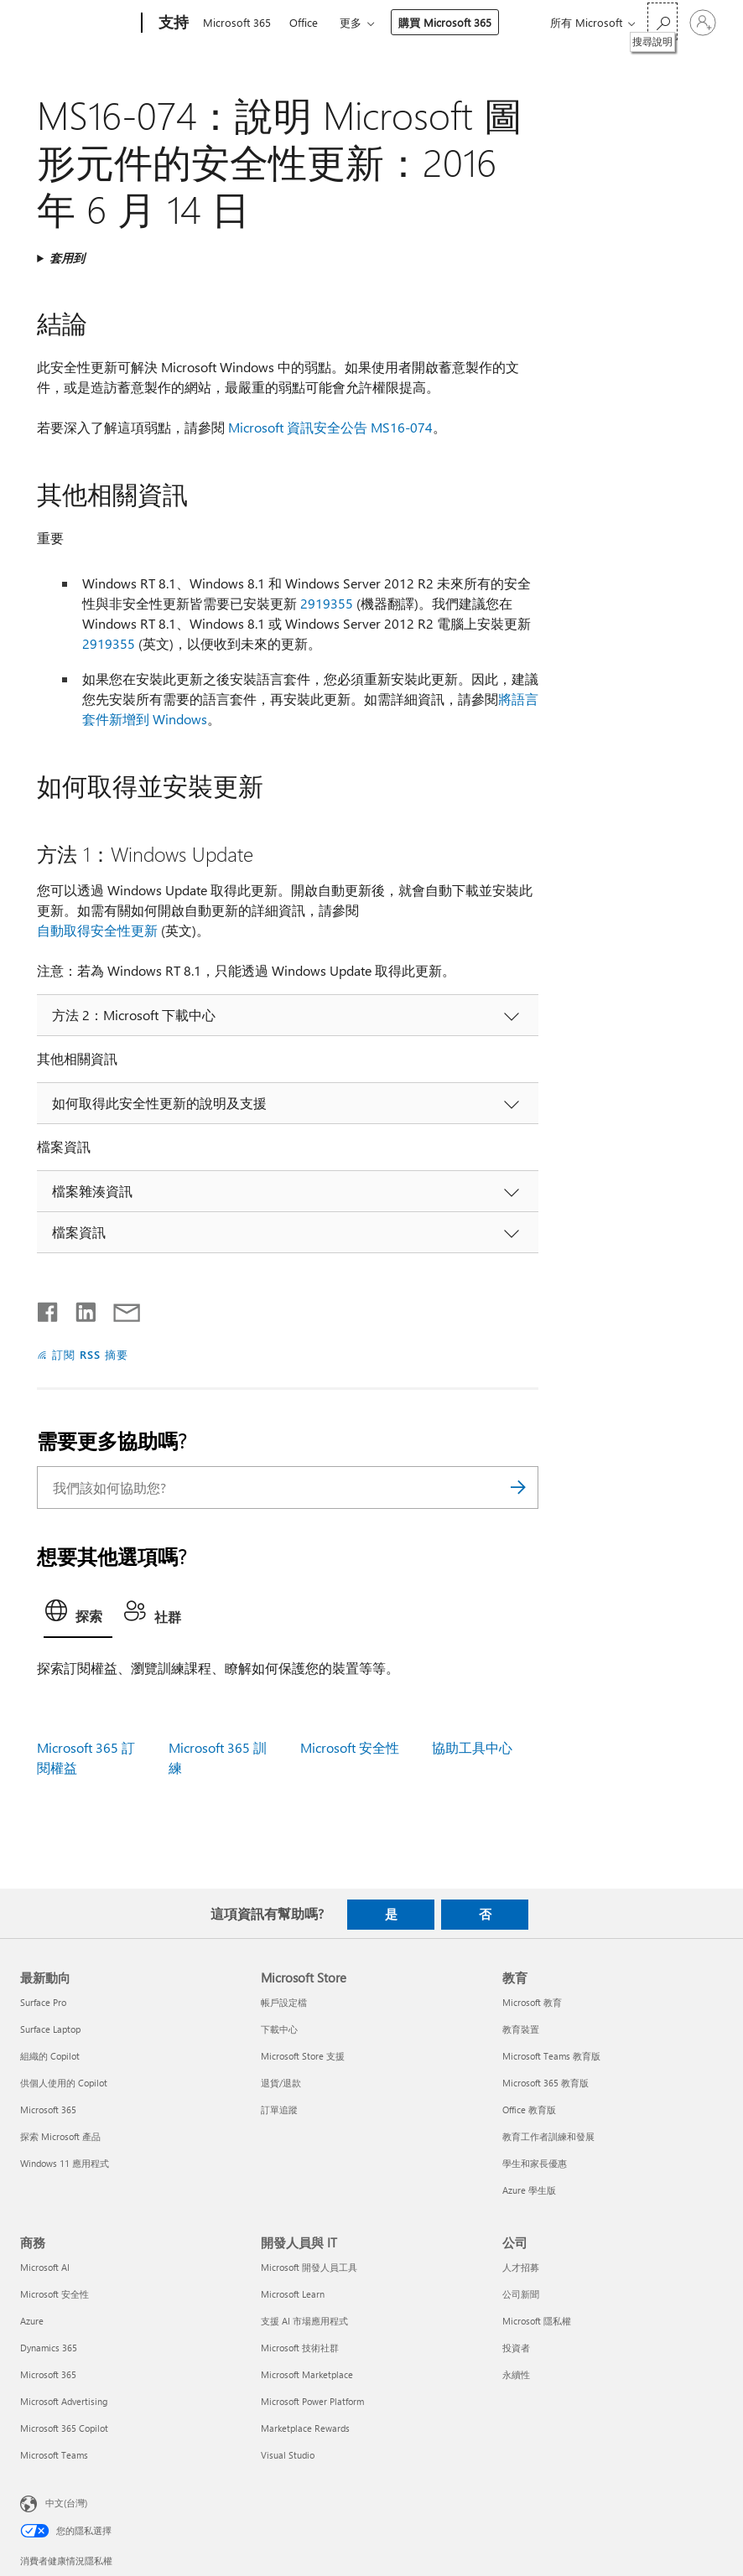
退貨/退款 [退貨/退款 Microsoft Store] (281, 2082)
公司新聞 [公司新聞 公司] (520, 2294)
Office (303, 22)
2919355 (326, 603)
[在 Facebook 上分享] (48, 1308)
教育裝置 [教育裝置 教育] (520, 2029)
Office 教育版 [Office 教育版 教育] (529, 2109)
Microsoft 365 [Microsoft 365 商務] (48, 2374)
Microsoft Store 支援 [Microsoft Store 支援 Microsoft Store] (303, 2056)
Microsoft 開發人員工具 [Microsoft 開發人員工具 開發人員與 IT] (309, 2267)
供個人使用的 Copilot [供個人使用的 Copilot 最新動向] (63, 2082)
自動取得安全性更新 (97, 930)
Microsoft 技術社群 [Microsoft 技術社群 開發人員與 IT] (300, 2347)
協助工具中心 (472, 1747)
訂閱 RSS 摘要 (90, 1354)
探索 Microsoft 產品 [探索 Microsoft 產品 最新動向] (60, 2136)
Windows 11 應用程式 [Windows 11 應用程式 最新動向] (64, 2163)
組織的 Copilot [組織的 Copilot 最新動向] (50, 2056)
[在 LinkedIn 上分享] (79, 1308)
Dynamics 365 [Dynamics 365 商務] (48, 2347)
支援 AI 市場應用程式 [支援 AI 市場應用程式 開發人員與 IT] (304, 2320)
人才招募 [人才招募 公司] (520, 2267)
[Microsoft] (77, 23)
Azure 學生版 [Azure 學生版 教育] (529, 2190)
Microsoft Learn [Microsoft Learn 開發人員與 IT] (293, 2294)
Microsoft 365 (237, 22)
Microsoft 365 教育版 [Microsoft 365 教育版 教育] (545, 2082)
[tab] (78, 1615)
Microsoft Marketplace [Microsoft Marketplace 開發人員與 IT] (307, 2374)
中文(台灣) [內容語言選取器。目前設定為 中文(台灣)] (66, 2502)
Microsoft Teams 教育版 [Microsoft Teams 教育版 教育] (551, 2056)
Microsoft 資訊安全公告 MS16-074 (330, 427)
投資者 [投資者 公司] (516, 2347)
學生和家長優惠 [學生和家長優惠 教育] (534, 2163)
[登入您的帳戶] (703, 23)
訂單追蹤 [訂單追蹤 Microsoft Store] (279, 2109)
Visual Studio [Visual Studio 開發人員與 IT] (287, 2455)
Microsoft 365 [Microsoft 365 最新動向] (48, 2109)
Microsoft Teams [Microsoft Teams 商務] (54, 2455)
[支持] (172, 23)
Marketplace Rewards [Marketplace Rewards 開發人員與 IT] (305, 2428)
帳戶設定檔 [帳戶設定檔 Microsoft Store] (284, 2002)
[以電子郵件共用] (119, 1308)
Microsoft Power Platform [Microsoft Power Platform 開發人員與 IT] (312, 2401)
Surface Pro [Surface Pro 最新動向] (43, 2002)
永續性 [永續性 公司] (516, 2374)
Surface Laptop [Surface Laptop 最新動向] (50, 2029)
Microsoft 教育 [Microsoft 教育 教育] (532, 2002)
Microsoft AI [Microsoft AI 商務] (45, 2267)
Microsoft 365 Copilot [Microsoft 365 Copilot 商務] (64, 2428)
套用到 (67, 258)
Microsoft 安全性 (349, 1747)
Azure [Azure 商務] (32, 2320)
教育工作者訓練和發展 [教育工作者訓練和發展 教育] (548, 2136)
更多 (350, 22)
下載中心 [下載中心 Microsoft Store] (279, 2029)
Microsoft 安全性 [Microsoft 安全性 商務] (54, 2294)
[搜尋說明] (662, 21)
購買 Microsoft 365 (444, 22)
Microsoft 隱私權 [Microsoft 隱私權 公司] (536, 2320)
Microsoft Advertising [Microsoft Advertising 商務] (63, 2401)
